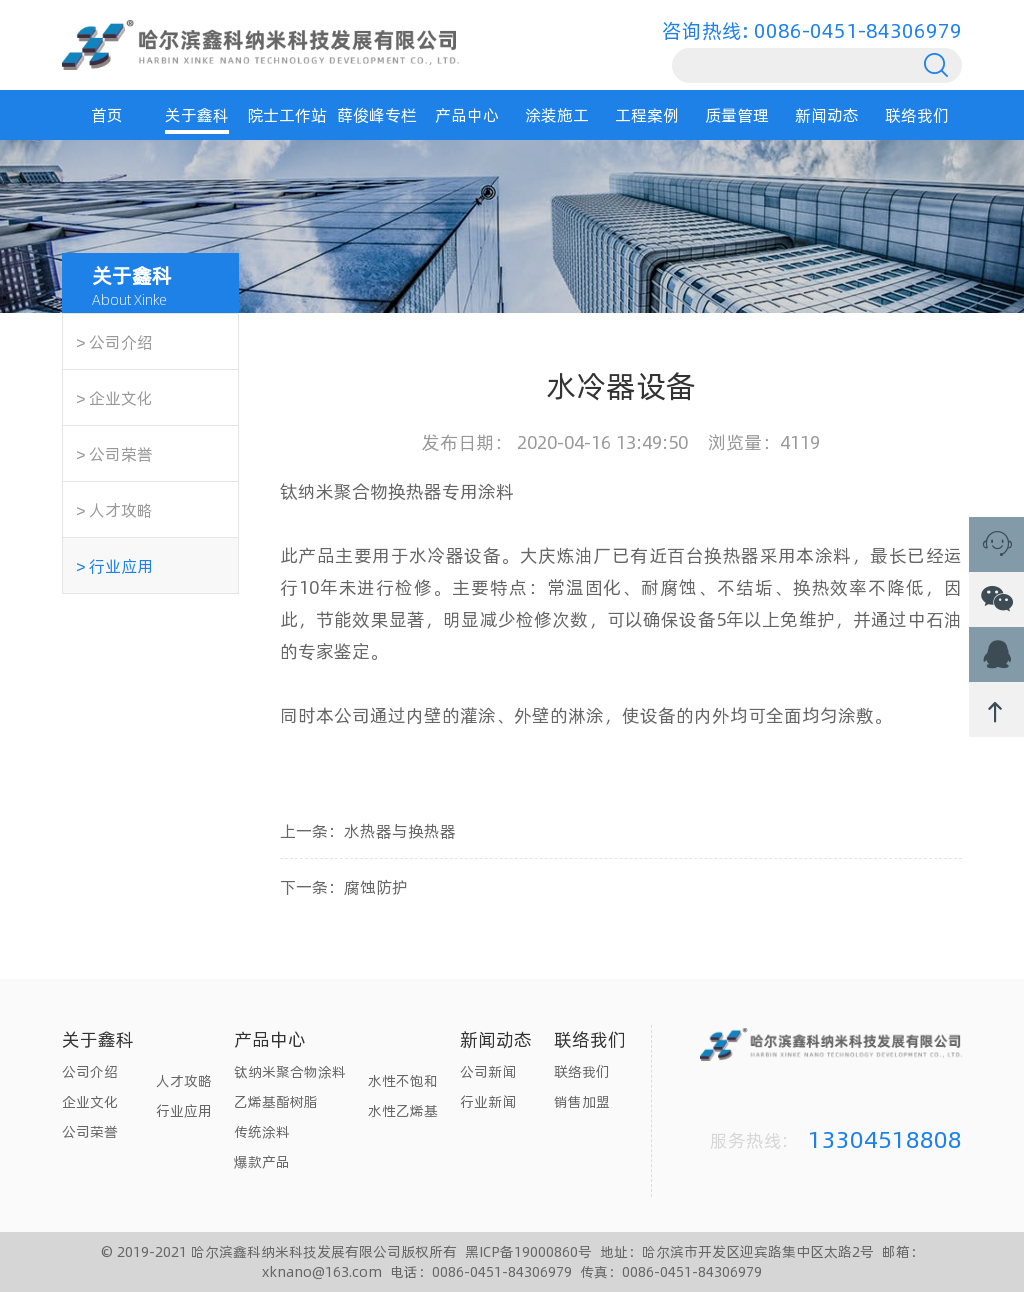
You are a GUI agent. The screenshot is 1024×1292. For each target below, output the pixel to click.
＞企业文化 (113, 397)
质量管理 (737, 114)
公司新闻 (488, 1071)
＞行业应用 (113, 565)
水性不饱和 (403, 1080)
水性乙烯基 (403, 1110)
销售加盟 (582, 1101)
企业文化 (90, 1101)
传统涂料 (262, 1131)
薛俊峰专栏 (377, 114)
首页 (107, 114)
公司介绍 (90, 1071)
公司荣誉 (90, 1131)
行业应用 (184, 1110)
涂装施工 (557, 114)
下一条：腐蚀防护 (344, 886)
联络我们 (917, 114)
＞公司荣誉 (113, 453)
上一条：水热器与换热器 (368, 830)
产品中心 (467, 114)
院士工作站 (287, 114)
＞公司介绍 (113, 341)
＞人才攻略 (113, 509)
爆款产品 (262, 1161)
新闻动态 (827, 114)
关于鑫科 (197, 114)
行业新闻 (488, 1101)
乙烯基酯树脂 (276, 1101)
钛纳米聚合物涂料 (290, 1071)
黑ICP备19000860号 (528, 1251)
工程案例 (647, 114)
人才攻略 (184, 1080)
